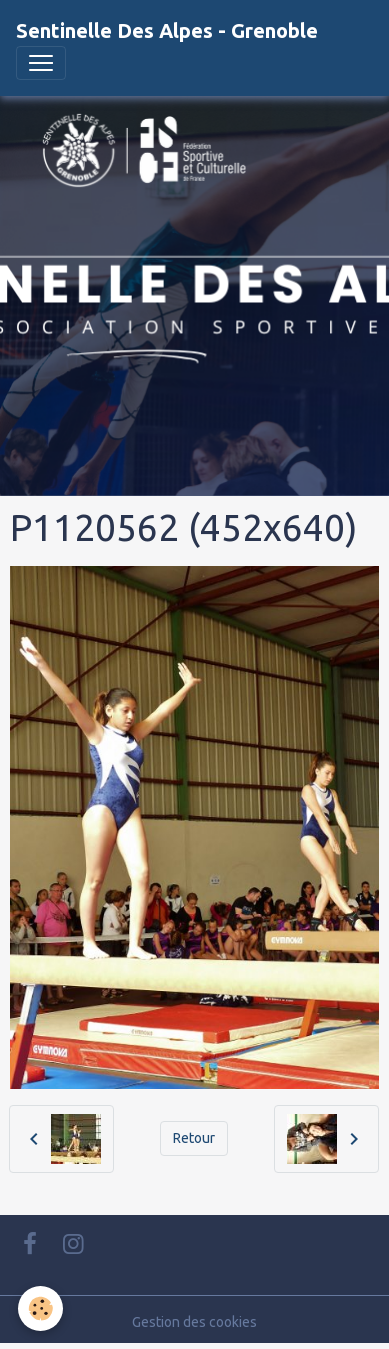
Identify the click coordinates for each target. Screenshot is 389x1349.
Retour (194, 1138)
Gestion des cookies (194, 1322)
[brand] (167, 31)
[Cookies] (40, 1308)
